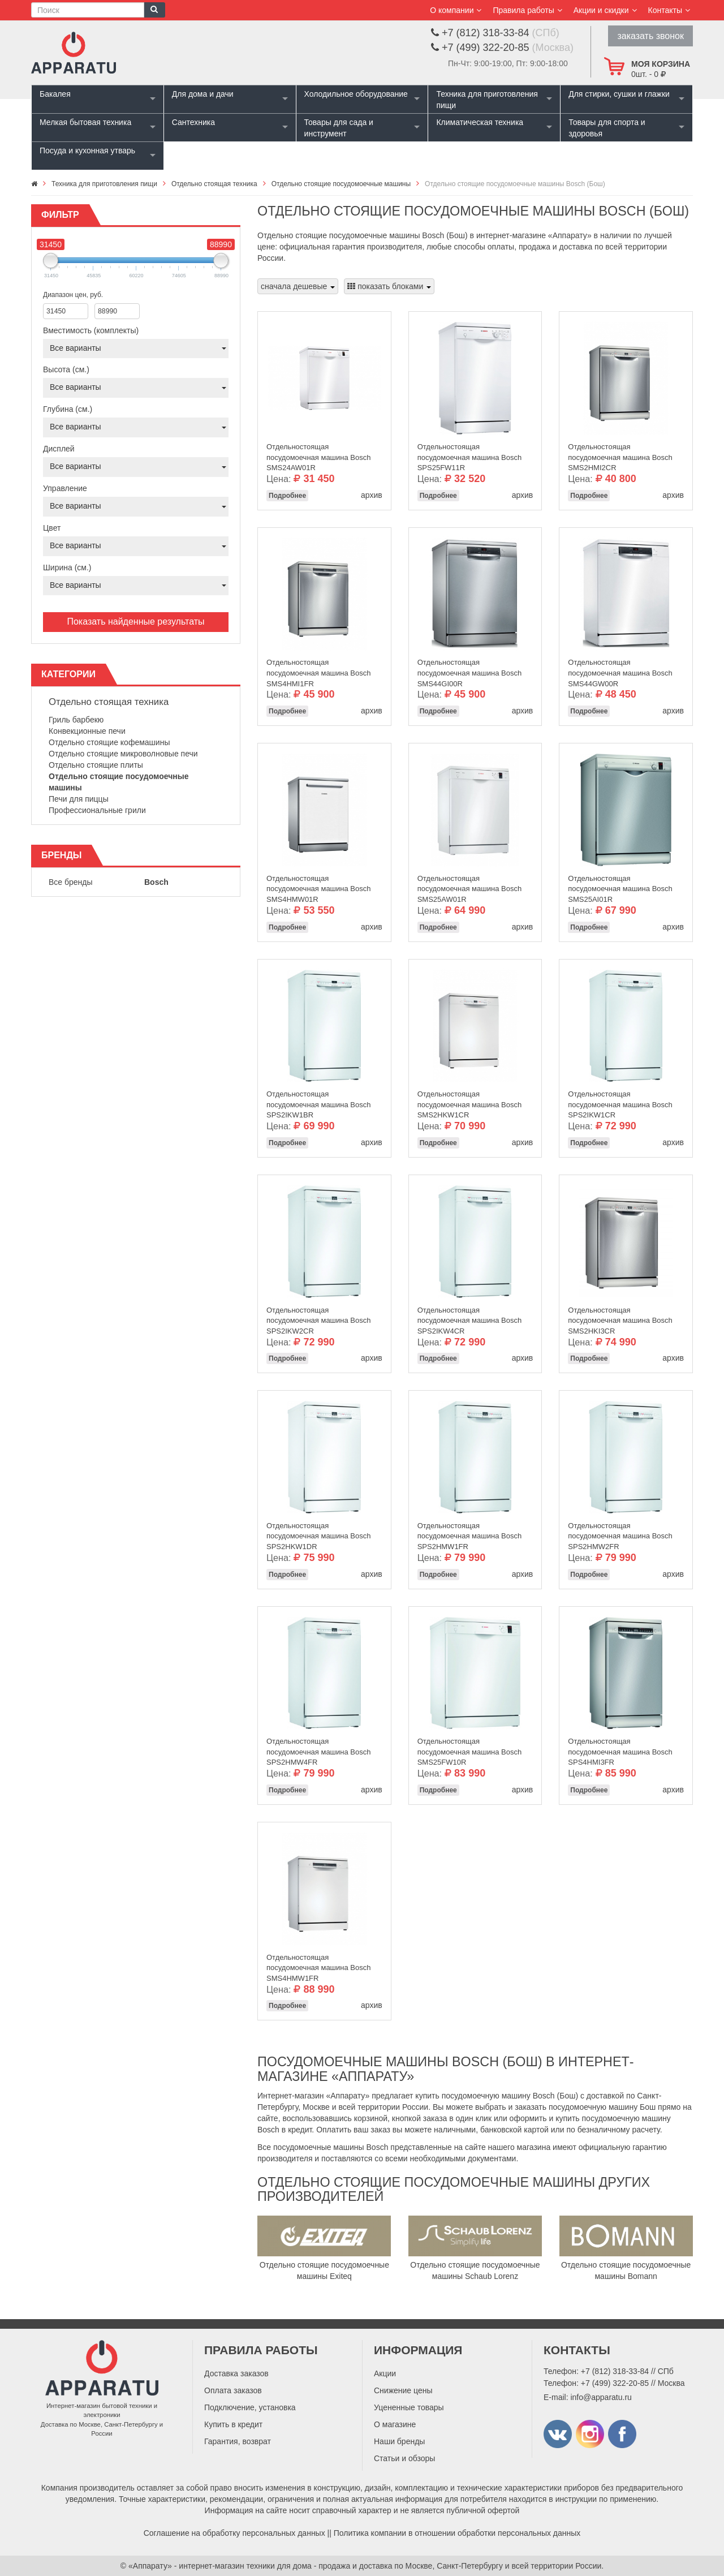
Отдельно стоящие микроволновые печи (123, 753)
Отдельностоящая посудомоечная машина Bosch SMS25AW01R (469, 886)
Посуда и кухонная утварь (87, 150)
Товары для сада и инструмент (338, 128)
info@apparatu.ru (600, 2397)
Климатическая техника (479, 122)
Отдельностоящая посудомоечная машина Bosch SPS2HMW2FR (620, 1533)
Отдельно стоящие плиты (96, 764)
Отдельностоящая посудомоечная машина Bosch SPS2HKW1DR (318, 1533)
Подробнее (287, 496)
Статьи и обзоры (404, 2458)
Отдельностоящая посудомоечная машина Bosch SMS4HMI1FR (318, 670)
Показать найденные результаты (135, 621)
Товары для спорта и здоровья (606, 128)
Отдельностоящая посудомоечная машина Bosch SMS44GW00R (620, 670)
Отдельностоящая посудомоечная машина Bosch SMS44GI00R (469, 670)
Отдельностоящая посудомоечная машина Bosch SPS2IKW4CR (469, 1318)
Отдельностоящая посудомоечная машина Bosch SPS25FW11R (469, 454)
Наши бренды (399, 2441)
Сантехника (193, 122)
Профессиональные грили (97, 810)
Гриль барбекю (76, 719)
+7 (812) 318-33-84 (615, 2371)
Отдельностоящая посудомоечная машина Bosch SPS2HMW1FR (469, 1533)
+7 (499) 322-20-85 (615, 2383)
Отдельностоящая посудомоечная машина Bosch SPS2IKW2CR (318, 1318)
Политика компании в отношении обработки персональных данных (457, 2533)
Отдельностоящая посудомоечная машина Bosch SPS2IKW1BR (318, 1101)
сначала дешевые (298, 286)
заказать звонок (650, 36)
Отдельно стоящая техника (109, 701)
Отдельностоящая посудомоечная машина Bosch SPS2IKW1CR (620, 1101)
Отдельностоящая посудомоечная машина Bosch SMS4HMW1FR (318, 1965)
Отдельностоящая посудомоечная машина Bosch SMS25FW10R (469, 1749)
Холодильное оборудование (356, 93)
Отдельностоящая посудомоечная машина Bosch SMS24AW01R (318, 454)
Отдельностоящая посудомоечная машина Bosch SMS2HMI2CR (620, 454)
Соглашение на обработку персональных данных (234, 2533)
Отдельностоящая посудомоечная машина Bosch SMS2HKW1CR (469, 1101)
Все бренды (71, 882)
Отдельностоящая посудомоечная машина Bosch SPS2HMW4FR (318, 1749)
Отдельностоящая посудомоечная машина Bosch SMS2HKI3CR (620, 1318)
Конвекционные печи (87, 731)
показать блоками (389, 286)
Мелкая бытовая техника (85, 122)
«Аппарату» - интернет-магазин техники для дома (220, 2565)
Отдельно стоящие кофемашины (109, 742)
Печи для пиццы (79, 798)
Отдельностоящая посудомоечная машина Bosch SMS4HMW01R (318, 886)
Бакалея (55, 93)
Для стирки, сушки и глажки (619, 93)
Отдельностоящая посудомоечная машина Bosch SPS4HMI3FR (620, 1749)
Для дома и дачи (203, 93)
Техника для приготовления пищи (486, 99)
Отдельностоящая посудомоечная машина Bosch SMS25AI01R (620, 886)
